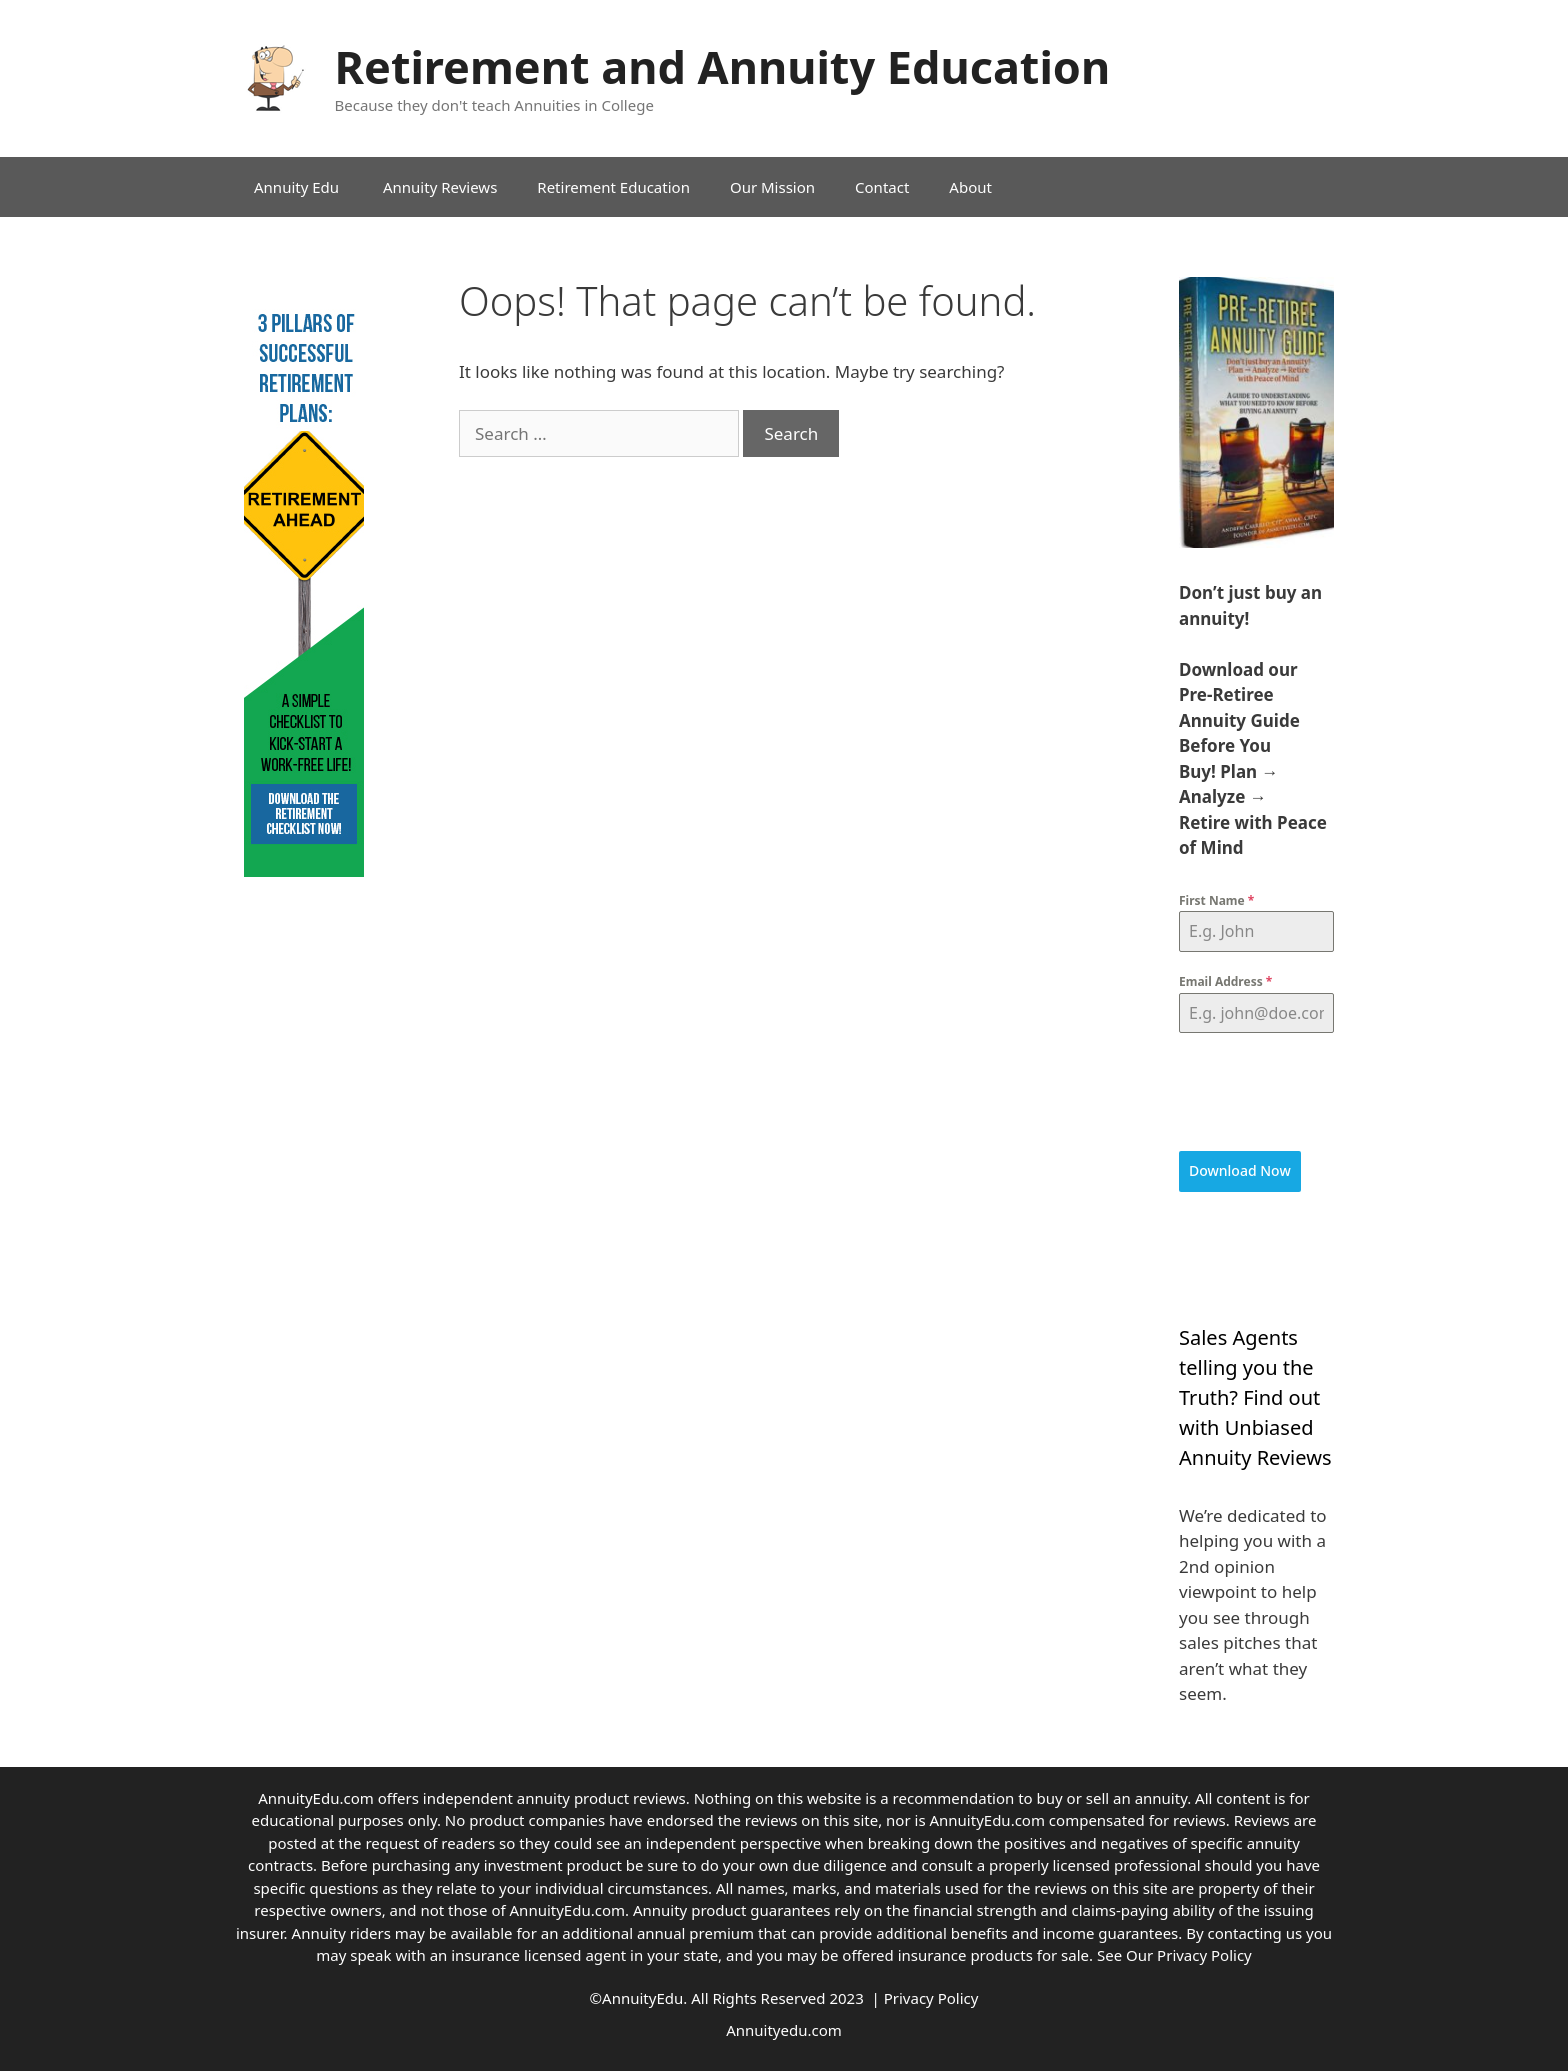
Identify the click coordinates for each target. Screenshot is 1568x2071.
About (970, 187)
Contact (882, 187)
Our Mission (772, 187)
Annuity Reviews (440, 187)
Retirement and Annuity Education (723, 66)
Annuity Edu (298, 187)
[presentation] (1256, 1092)
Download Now (1240, 1170)
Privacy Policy (1204, 1954)
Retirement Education (613, 187)
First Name (1216, 900)
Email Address (1225, 981)
